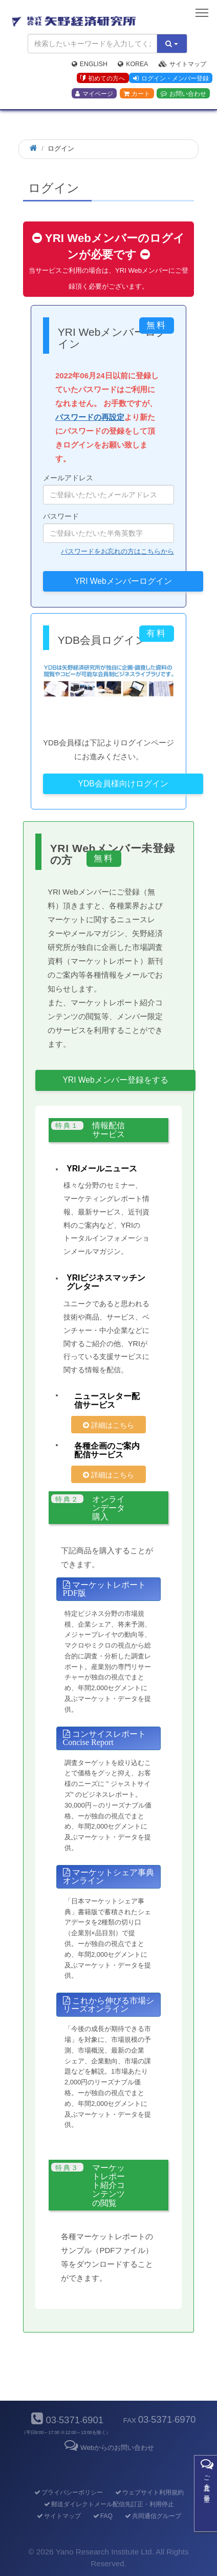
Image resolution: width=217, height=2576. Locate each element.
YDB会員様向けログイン (123, 783)
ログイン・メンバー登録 (171, 78)
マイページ (94, 93)
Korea (133, 64)
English (89, 64)
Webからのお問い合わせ (108, 2447)
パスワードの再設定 (89, 417)
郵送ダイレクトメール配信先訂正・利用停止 (108, 2504)
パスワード (108, 527)
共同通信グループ (152, 2516)
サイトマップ (182, 64)
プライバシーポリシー (67, 2492)
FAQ (102, 2516)
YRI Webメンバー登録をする (115, 1080)
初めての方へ (102, 78)
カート (136, 93)
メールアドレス (108, 489)
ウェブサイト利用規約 (148, 2492)
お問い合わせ (183, 93)
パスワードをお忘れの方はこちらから (117, 551)
